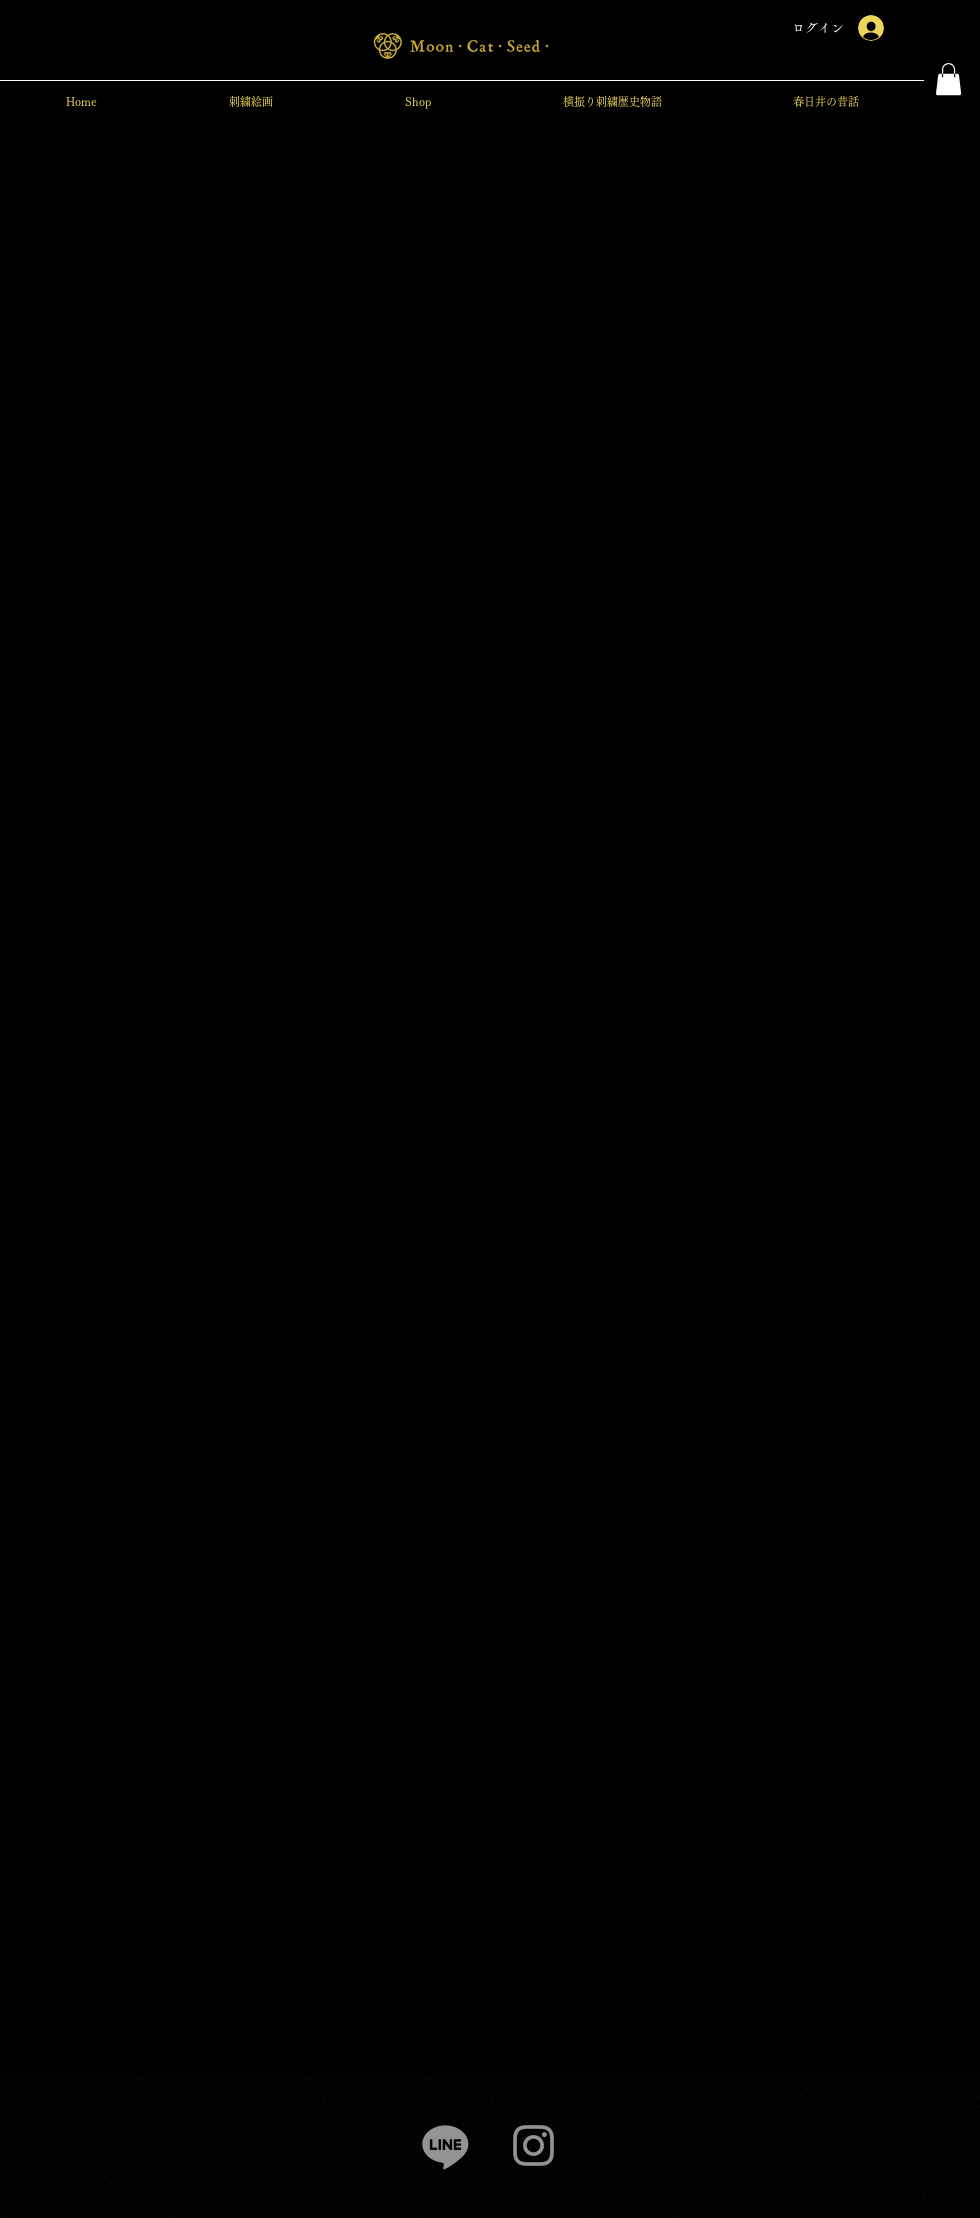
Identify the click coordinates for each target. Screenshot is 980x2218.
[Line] (445, 2145)
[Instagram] (533, 2145)
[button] (948, 79)
